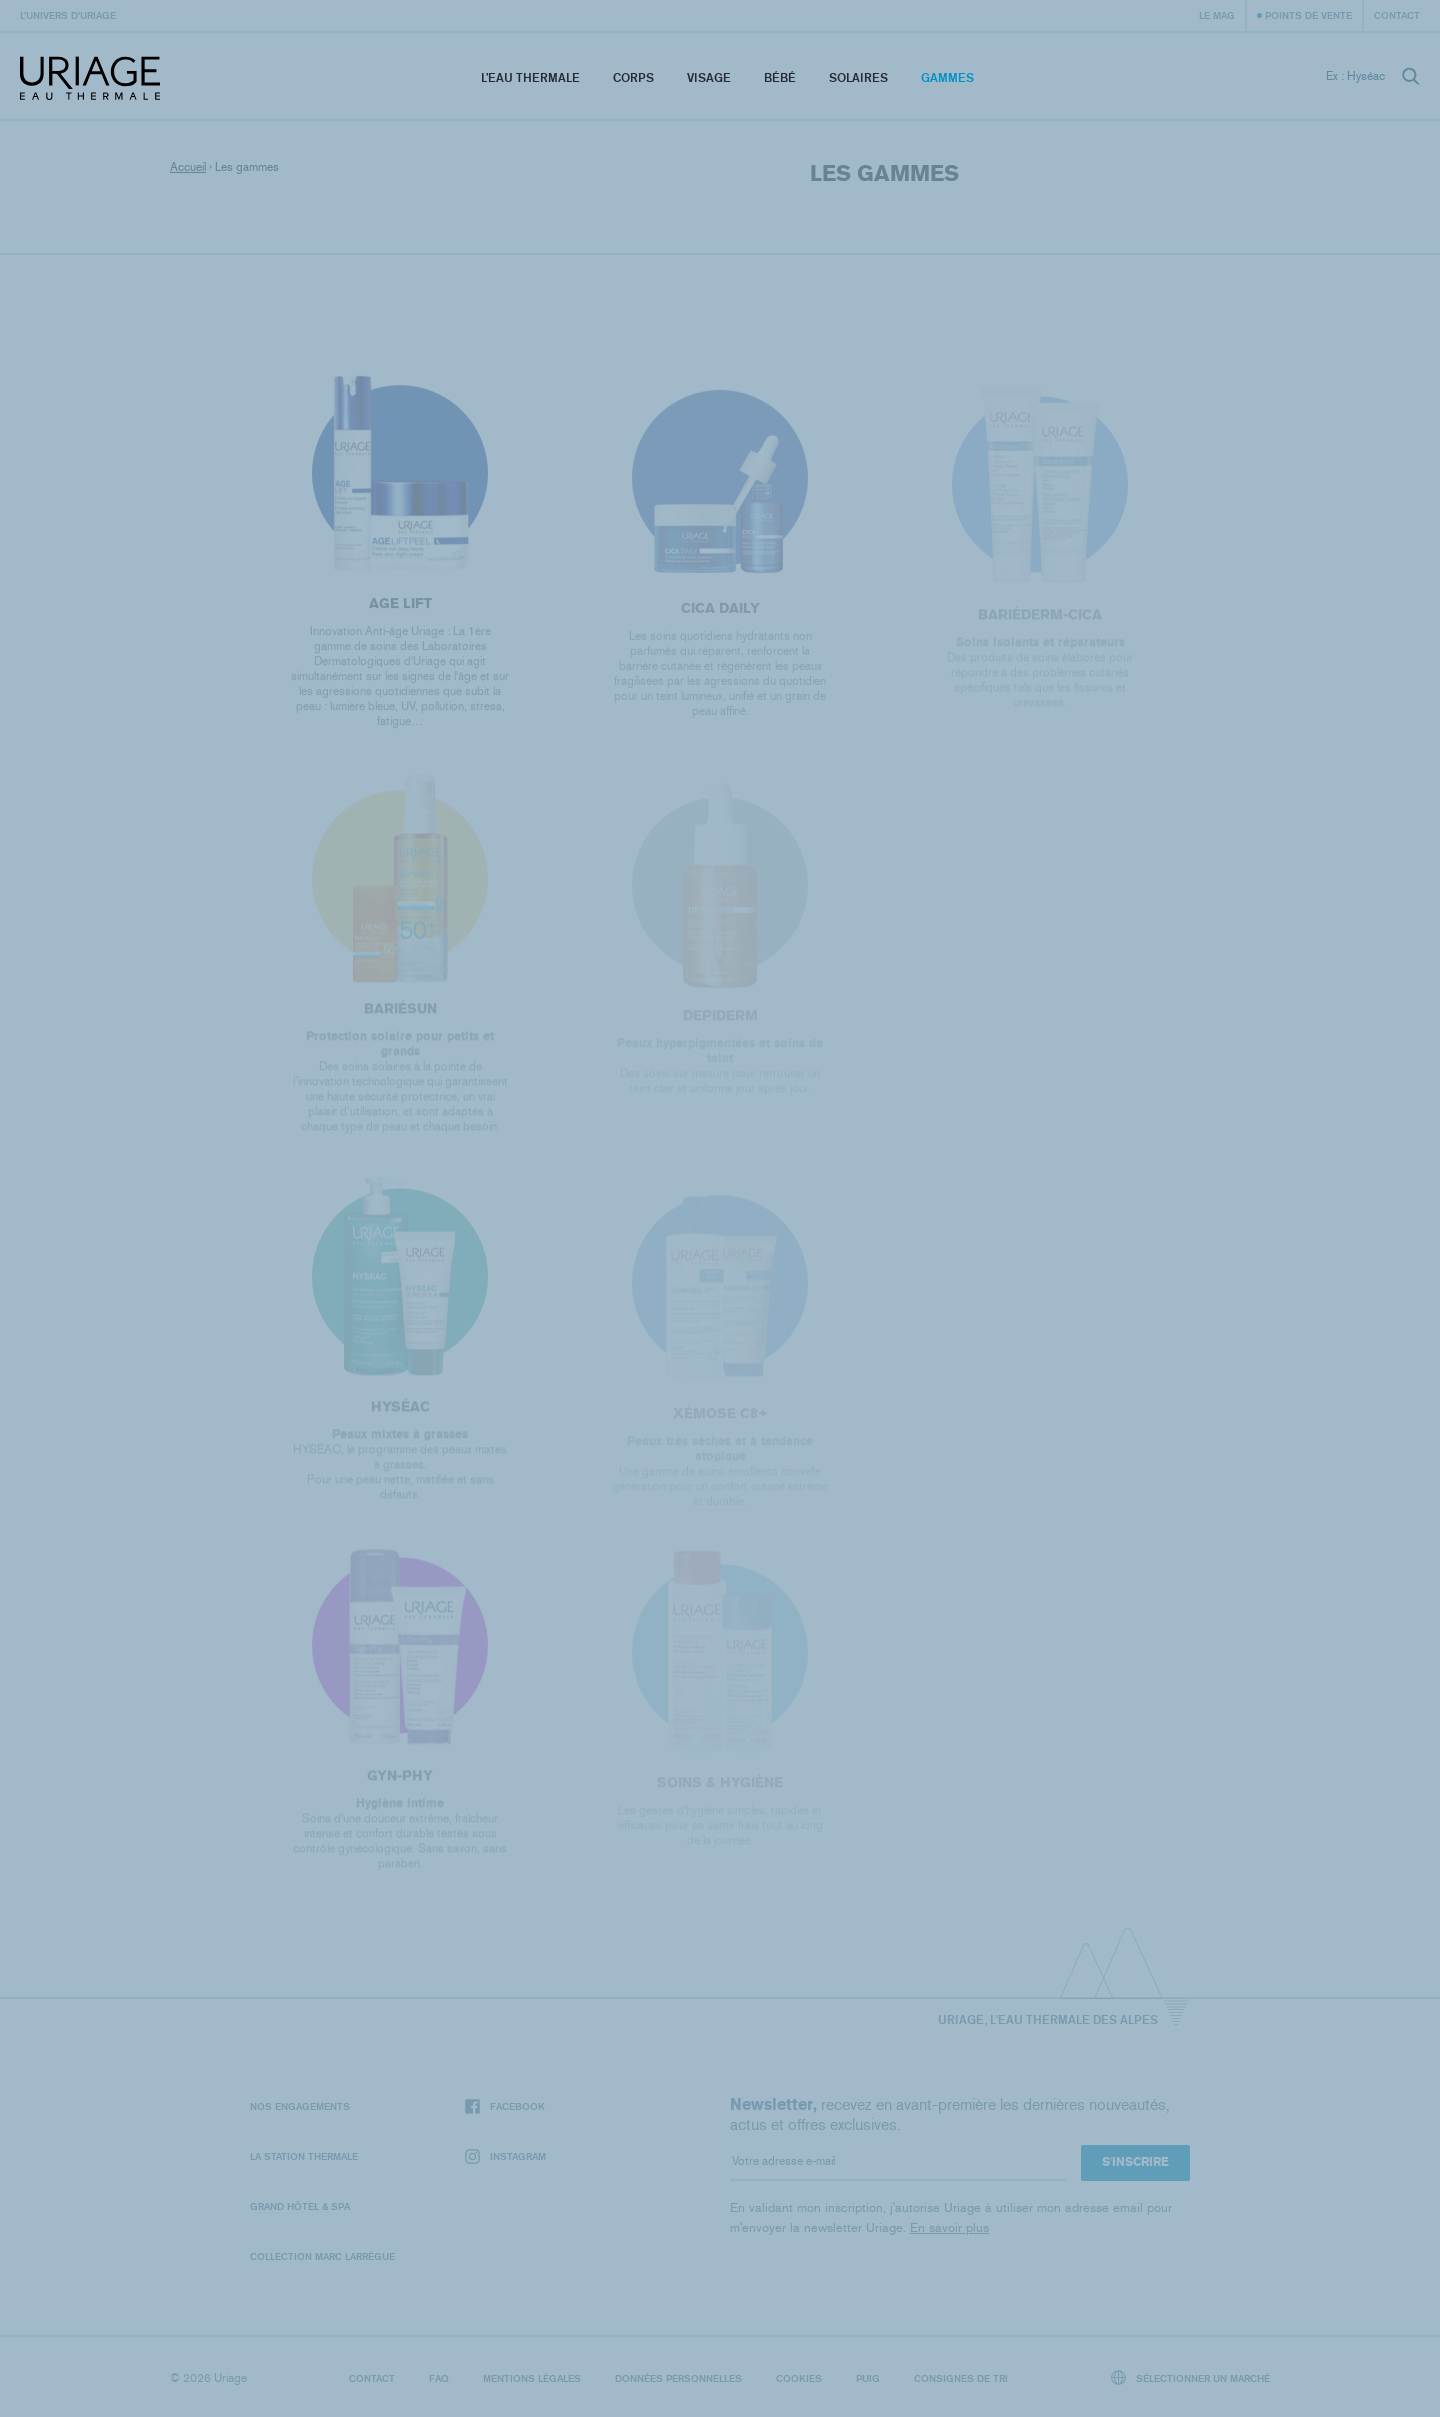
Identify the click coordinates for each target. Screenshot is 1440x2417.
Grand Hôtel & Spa (300, 2206)
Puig (868, 2378)
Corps (633, 77)
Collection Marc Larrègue (322, 2256)
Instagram (505, 2156)
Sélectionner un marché (1191, 2377)
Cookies (799, 2378)
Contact (1397, 15)
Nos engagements (300, 2106)
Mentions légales (532, 2378)
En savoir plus (949, 2227)
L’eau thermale (530, 77)
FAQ (439, 2378)
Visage (709, 77)
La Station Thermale (304, 2156)
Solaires (858, 77)
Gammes (947, 77)
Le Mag (1217, 15)
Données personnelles (678, 2378)
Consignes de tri (961, 2378)
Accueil (188, 167)
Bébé (780, 77)
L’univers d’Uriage (68, 15)
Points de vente (1308, 15)
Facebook (505, 2106)
